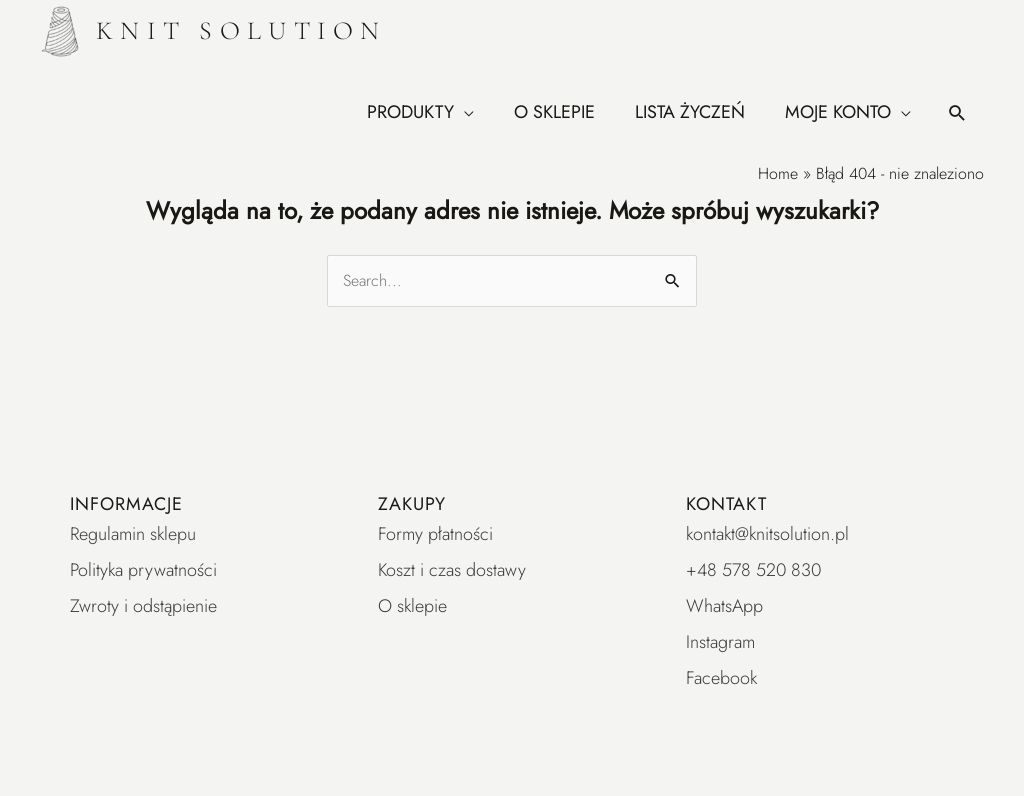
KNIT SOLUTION (241, 30)
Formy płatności (435, 534)
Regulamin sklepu (133, 534)
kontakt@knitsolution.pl (767, 534)
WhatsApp (724, 606)
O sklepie (412, 606)
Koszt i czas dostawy (452, 570)
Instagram (720, 642)
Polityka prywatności (143, 570)
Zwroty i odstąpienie (143, 606)
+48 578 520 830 (753, 570)
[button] (957, 112)
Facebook (721, 678)
